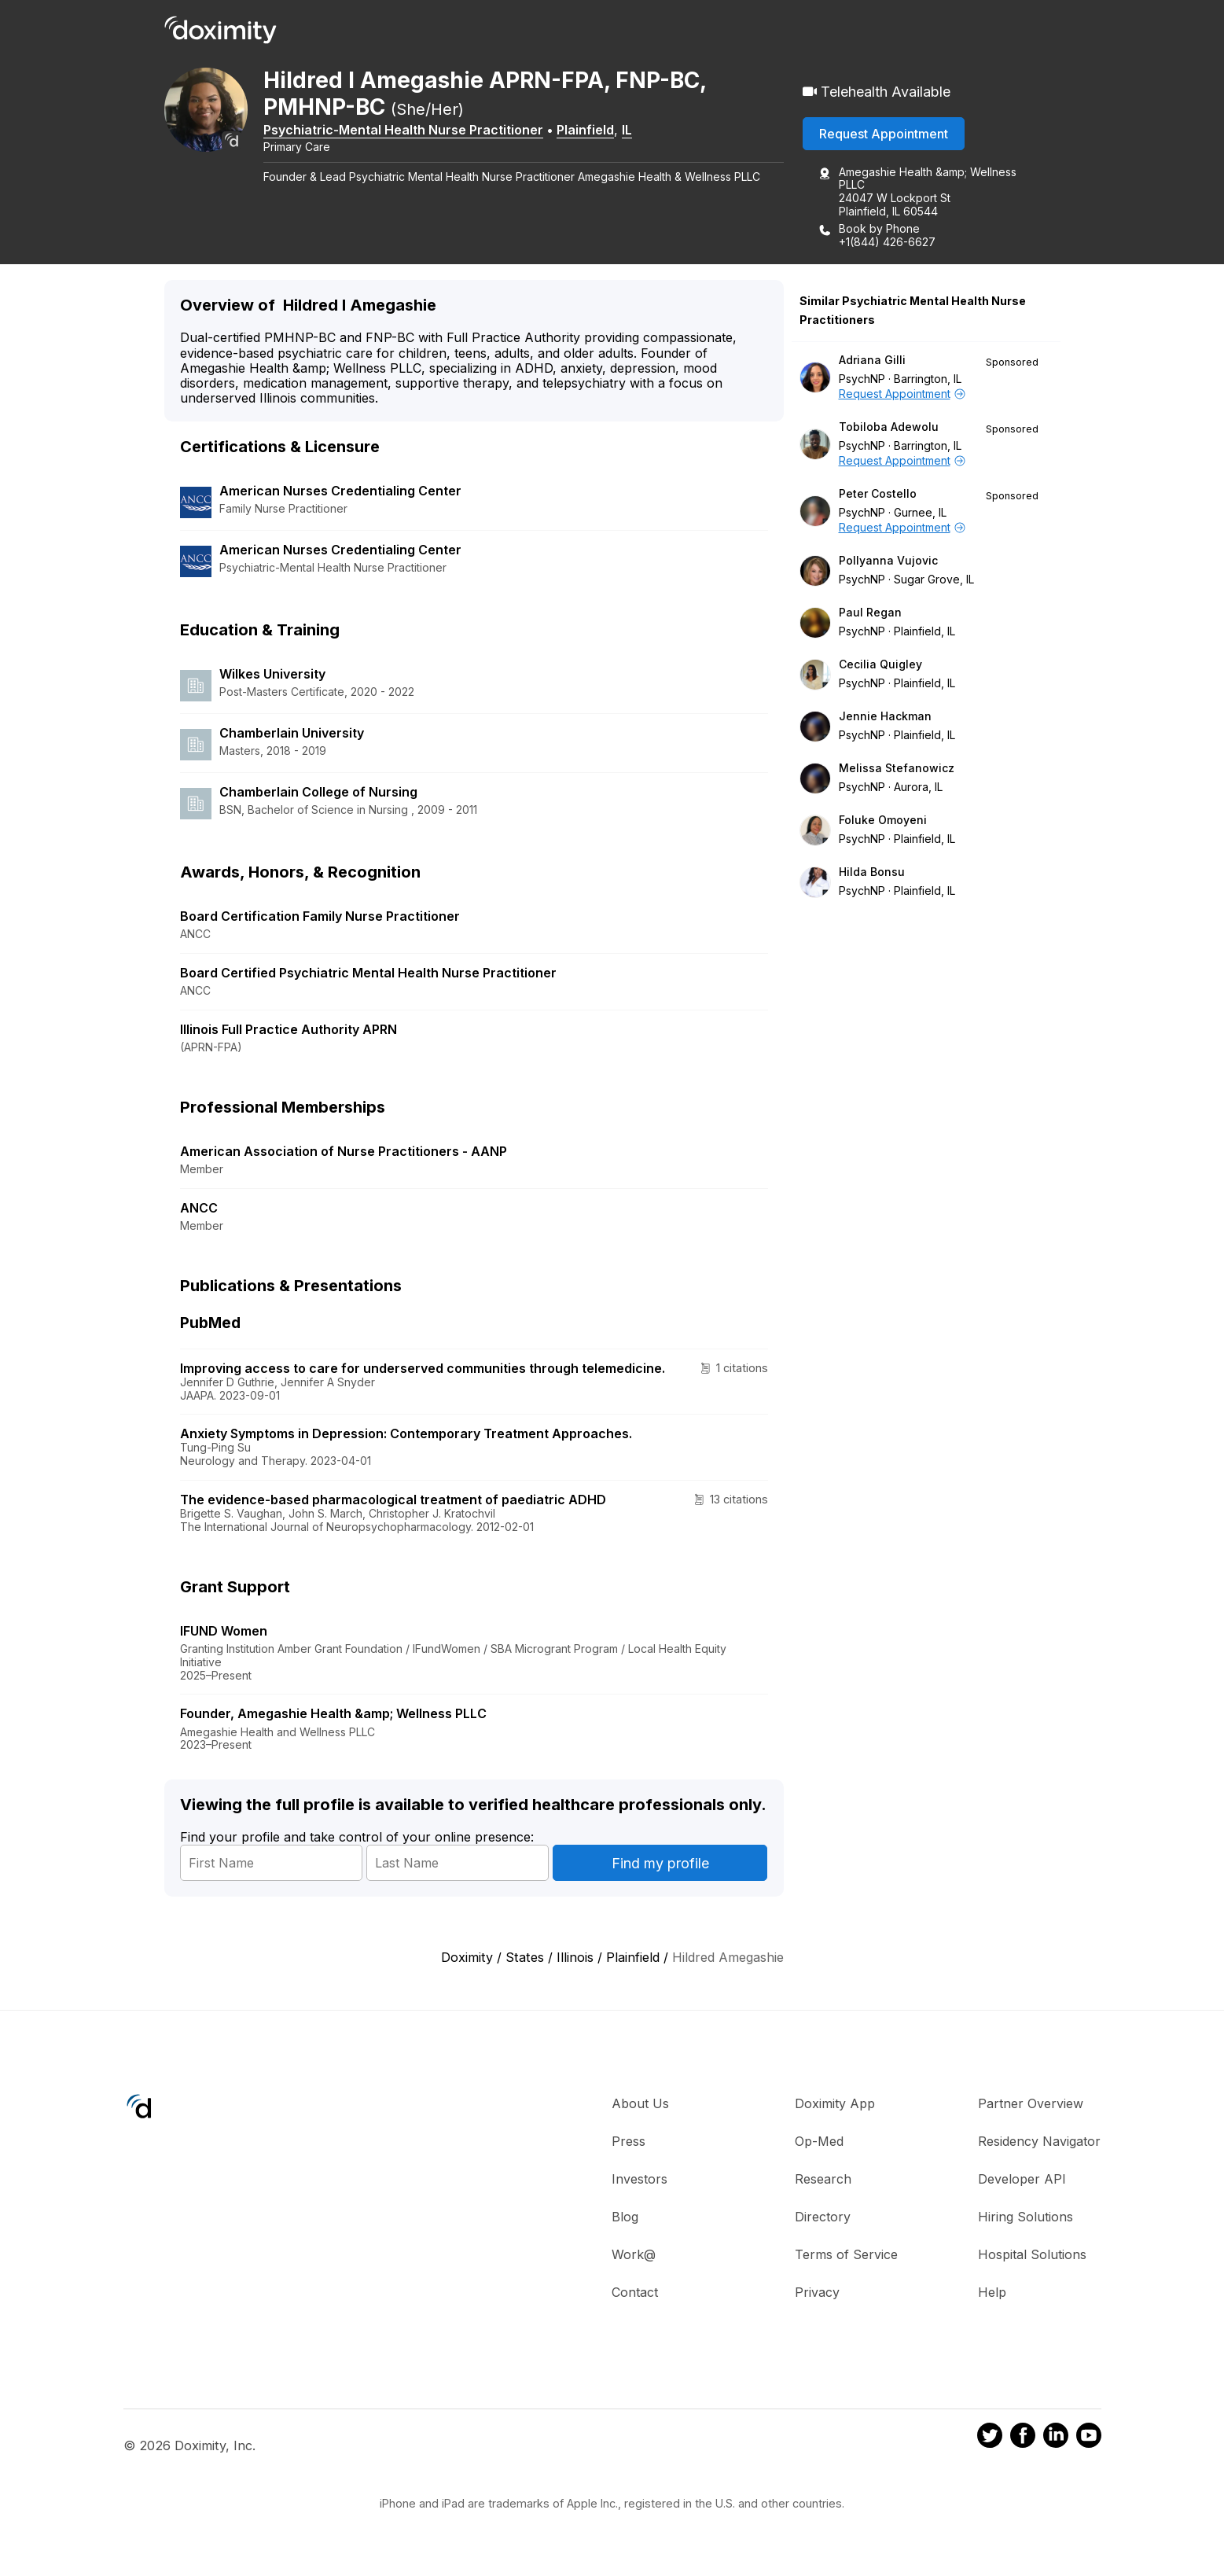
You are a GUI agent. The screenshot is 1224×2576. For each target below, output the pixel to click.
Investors (639, 2180)
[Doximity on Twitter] (989, 2439)
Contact (635, 2293)
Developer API (1022, 2180)
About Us (640, 2104)
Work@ (634, 2255)
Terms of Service (846, 2255)
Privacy (817, 2293)
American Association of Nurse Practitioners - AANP (343, 1153)
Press (628, 2142)
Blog (625, 2217)
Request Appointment (883, 134)
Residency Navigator (1039, 2142)
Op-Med (819, 2142)
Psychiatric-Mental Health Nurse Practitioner (414, 131)
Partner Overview (1030, 2104)
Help (992, 2293)
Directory (823, 2217)
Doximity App (835, 2104)
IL (638, 131)
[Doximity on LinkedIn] (1055, 2439)
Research (823, 2180)
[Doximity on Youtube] (1088, 2439)
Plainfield (596, 131)
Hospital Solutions (1032, 2255)
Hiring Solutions (1025, 2217)
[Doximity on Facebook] (1022, 2439)
